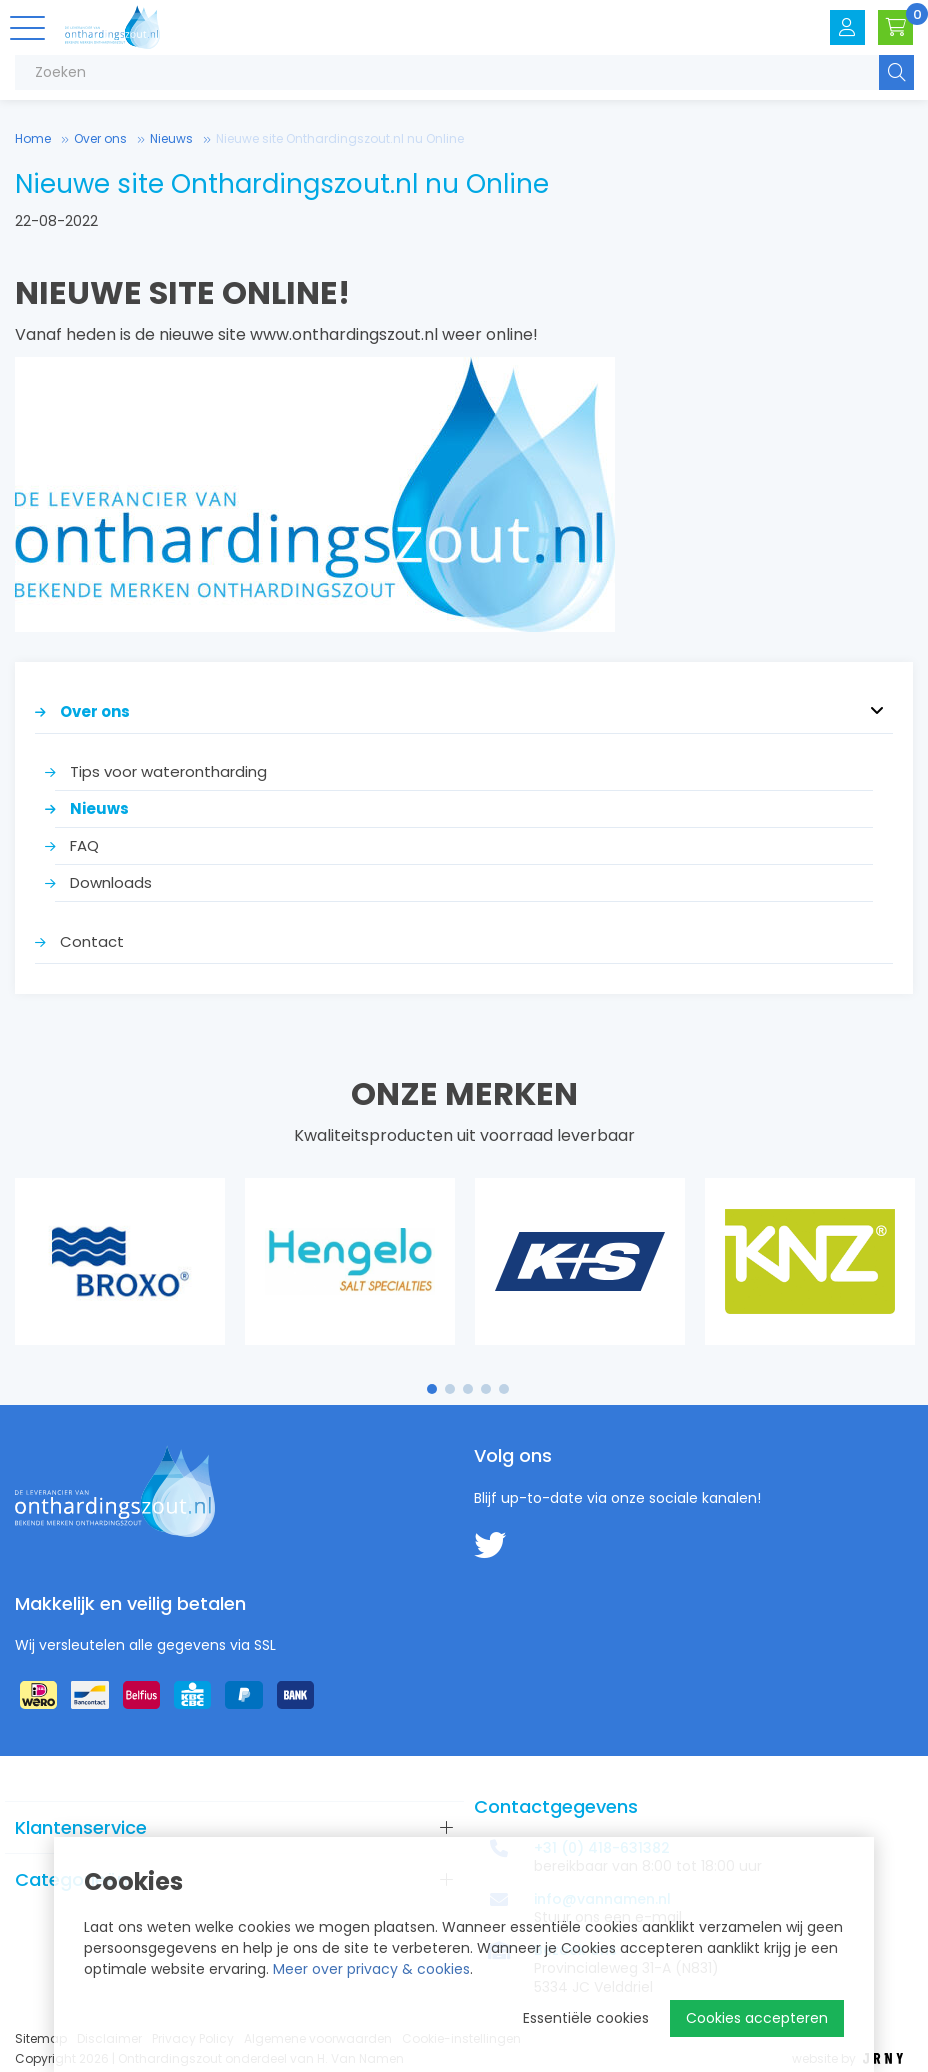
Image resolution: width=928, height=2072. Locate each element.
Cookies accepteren (757, 2018)
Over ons (100, 138)
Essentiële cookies (586, 2018)
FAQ (84, 845)
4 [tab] (486, 1389)
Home (33, 138)
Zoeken (896, 72)
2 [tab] (450, 1389)
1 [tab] (432, 1389)
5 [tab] (504, 1389)
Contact (92, 941)
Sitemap (41, 2038)
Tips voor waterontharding (168, 771)
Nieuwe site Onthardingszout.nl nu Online (340, 138)
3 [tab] (468, 1389)
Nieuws (171, 138)
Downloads (111, 882)
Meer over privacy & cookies (371, 1969)
